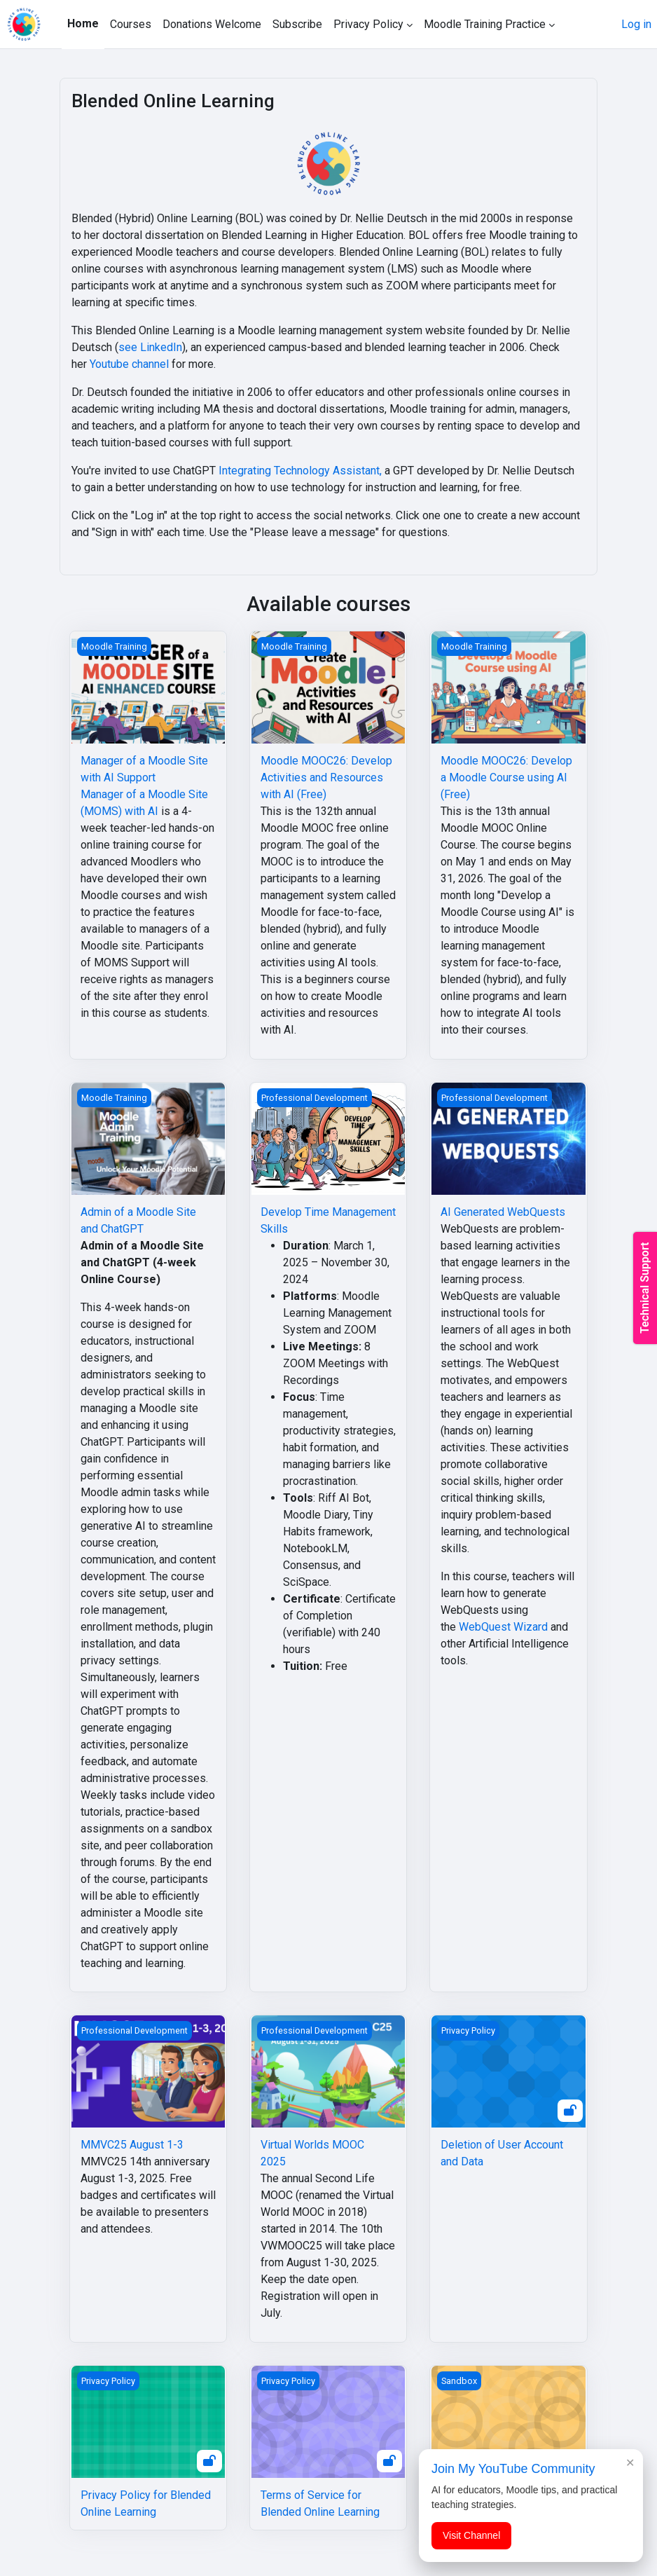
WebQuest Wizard (503, 1626)
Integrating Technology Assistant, (300, 470)
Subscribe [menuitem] (297, 24)
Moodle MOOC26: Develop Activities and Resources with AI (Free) (326, 777)
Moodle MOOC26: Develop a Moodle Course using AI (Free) (506, 777)
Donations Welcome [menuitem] (211, 24)
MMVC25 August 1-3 (132, 2144)
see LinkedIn (150, 347)
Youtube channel (129, 364)
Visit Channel (471, 2535)
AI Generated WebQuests (503, 1212)
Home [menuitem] (83, 23)
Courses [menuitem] (130, 24)
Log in (636, 24)
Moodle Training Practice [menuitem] (485, 24)
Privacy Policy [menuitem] (368, 24)
